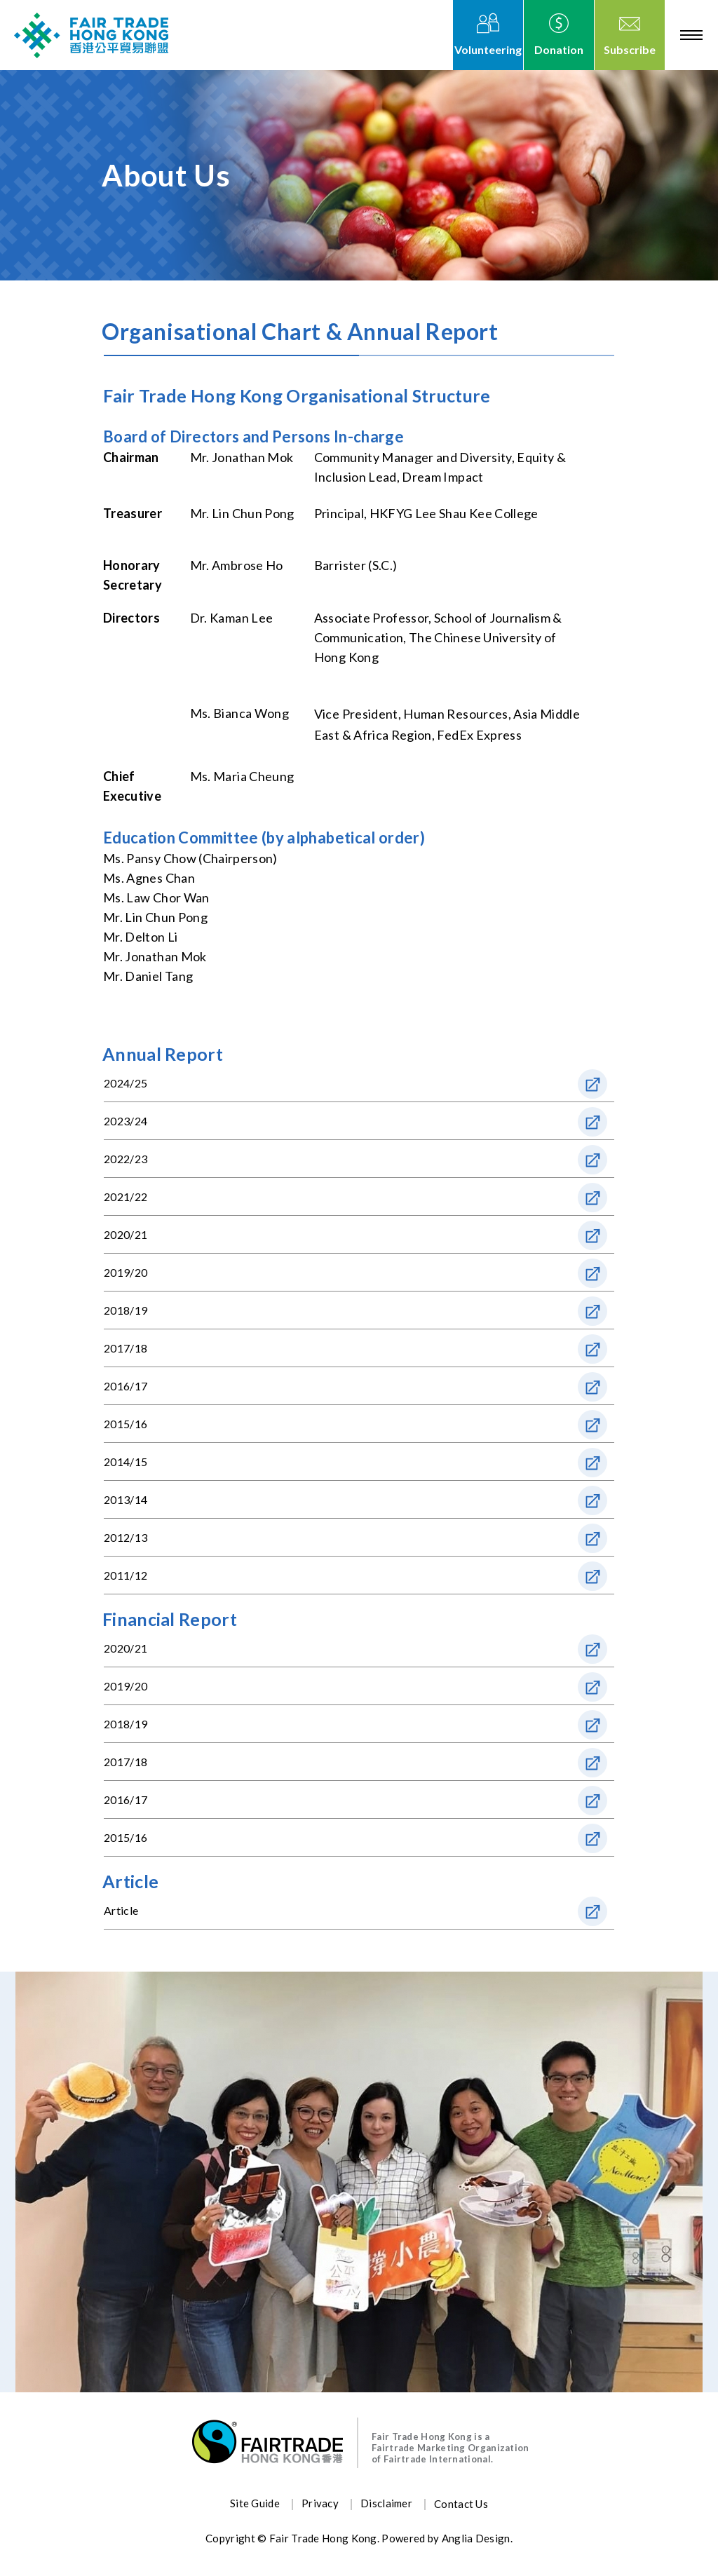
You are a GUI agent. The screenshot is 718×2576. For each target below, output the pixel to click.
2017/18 (125, 1348)
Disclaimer (386, 2503)
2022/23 (125, 1158)
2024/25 (125, 1083)
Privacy (320, 2503)
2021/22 (125, 1196)
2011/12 (125, 1575)
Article (121, 1910)
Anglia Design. (477, 2538)
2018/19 (125, 1310)
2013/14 (125, 1499)
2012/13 (125, 1537)
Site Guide (255, 2503)
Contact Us (461, 2503)
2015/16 (125, 1423)
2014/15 (125, 1461)
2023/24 (125, 1120)
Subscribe (630, 49)
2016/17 (125, 1385)
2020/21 (125, 1234)
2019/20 (125, 1272)
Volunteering (488, 49)
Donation (558, 49)
